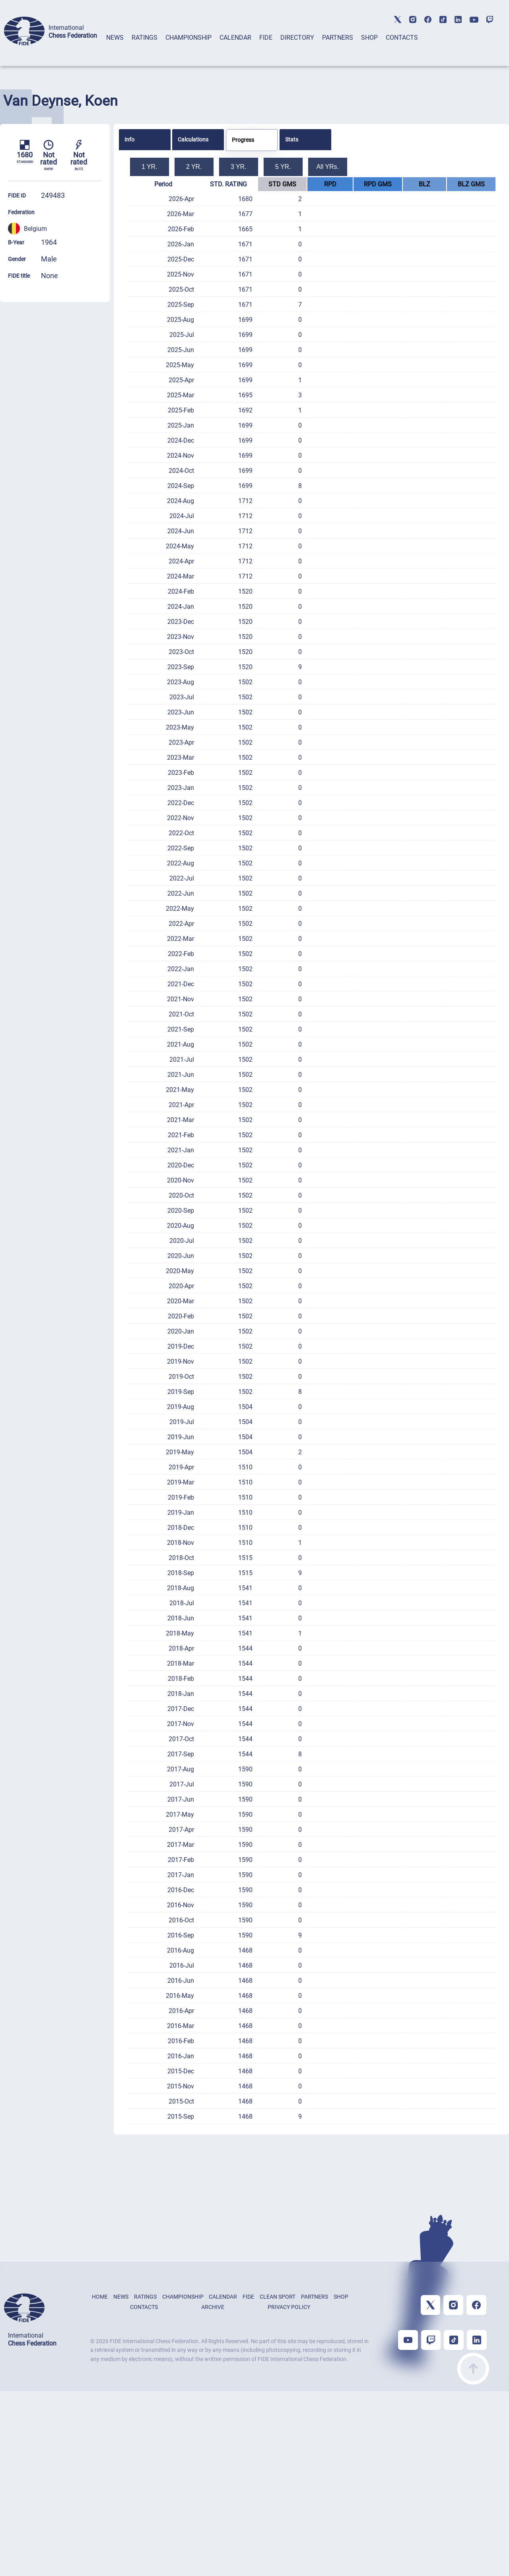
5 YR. (283, 166)
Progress (243, 140)
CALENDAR (235, 37)
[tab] (115, 48)
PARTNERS (337, 37)
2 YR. (194, 166)
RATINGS (144, 37)
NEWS (115, 37)
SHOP (369, 37)
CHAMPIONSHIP (188, 37)
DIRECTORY (297, 37)
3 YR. (239, 166)
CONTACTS (402, 37)
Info (129, 139)
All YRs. (327, 166)
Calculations (193, 139)
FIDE (265, 37)
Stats (291, 139)
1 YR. (149, 166)
